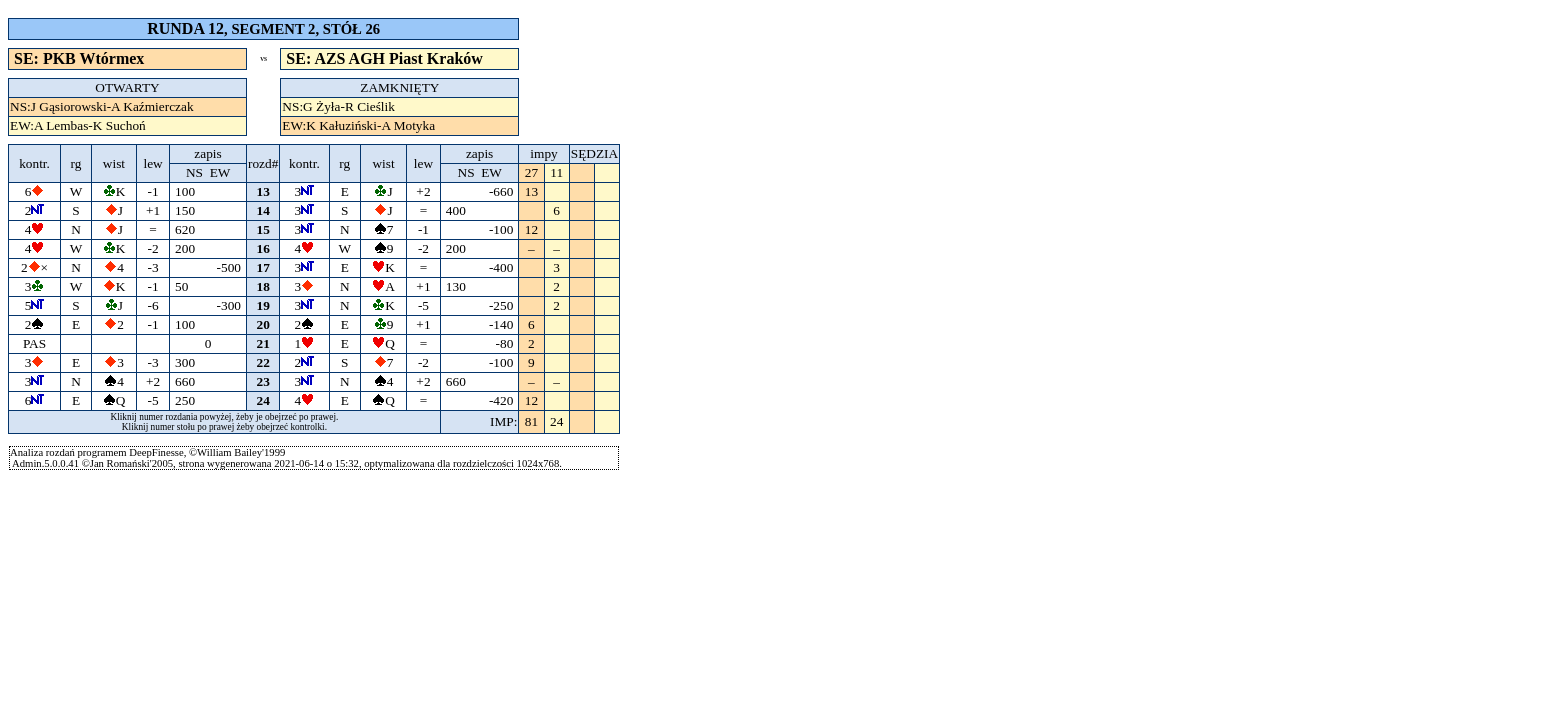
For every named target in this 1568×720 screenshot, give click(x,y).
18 (263, 286)
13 (263, 191)
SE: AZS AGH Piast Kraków (384, 58)
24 (263, 400)
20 (263, 324)
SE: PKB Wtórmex (79, 58)
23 (263, 381)
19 (263, 305)
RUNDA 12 (185, 28)
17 (263, 267)
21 (263, 343)
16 (263, 248)
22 (263, 362)
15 (263, 229)
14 (263, 210)
